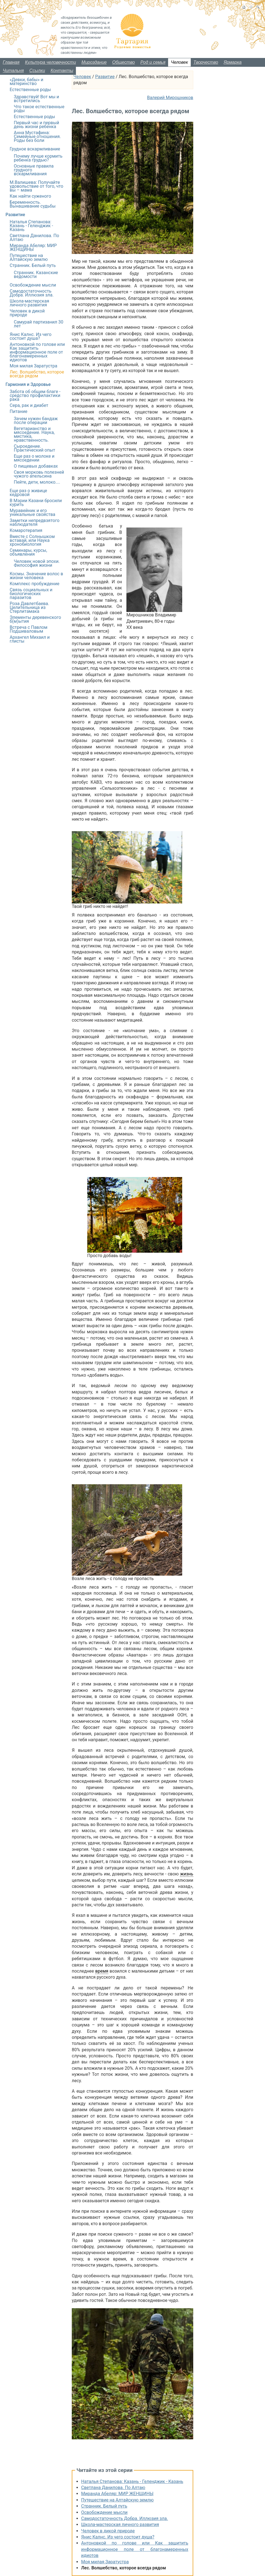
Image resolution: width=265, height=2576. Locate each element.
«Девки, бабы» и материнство (26, 81)
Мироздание (94, 62)
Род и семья (153, 62)
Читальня (13, 70)
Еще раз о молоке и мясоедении (34, 458)
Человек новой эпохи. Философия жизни (37, 563)
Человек (179, 62)
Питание (18, 411)
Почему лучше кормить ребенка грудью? (38, 158)
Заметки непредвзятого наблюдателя (34, 522)
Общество (123, 62)
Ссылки (37, 70)
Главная (11, 62)
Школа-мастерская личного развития (120, 2524)
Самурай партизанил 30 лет (38, 323)
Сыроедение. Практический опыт (34, 448)
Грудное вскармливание (35, 149)
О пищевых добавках (36, 466)
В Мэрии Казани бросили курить (36, 502)
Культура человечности (50, 62)
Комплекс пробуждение (34, 583)
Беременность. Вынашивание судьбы (32, 204)
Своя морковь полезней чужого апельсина (39, 474)
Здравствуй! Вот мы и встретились (36, 98)
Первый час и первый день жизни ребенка (36, 124)
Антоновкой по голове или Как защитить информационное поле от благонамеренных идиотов (134, 2549)
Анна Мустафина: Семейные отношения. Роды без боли (37, 136)
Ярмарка (233, 62)
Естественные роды (30, 89)
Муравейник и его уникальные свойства (32, 512)
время (101, 1971)
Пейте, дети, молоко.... (37, 482)
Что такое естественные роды (39, 108)
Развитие (105, 76)
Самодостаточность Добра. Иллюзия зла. (124, 2518)
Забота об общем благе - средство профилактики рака (35, 395)
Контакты (62, 70)
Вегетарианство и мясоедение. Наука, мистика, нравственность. (34, 434)
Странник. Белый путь (104, 2506)
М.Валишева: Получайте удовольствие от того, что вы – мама (36, 186)
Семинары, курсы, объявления (28, 552)
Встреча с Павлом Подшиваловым (28, 629)
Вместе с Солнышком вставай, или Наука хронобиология (32, 540)
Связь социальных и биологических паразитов (31, 593)
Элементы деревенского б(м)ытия (35, 619)
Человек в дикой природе (108, 2530)
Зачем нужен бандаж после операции (36, 420)
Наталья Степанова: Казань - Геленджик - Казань (132, 2481)
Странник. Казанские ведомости (36, 274)
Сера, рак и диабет (29, 405)
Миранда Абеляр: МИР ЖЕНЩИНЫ (117, 2493)
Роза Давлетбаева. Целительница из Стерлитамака (29, 607)
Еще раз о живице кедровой (28, 492)
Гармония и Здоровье (28, 384)
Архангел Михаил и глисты (30, 639)
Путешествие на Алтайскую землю (117, 2500)
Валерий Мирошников (170, 97)
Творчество (206, 62)
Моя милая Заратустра (105, 2561)
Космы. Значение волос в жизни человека (36, 575)
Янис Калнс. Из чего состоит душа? (117, 2537)
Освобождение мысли (104, 2512)
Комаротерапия (26, 530)
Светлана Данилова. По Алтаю (113, 2487)
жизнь (186, 1874)
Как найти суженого (30, 196)
